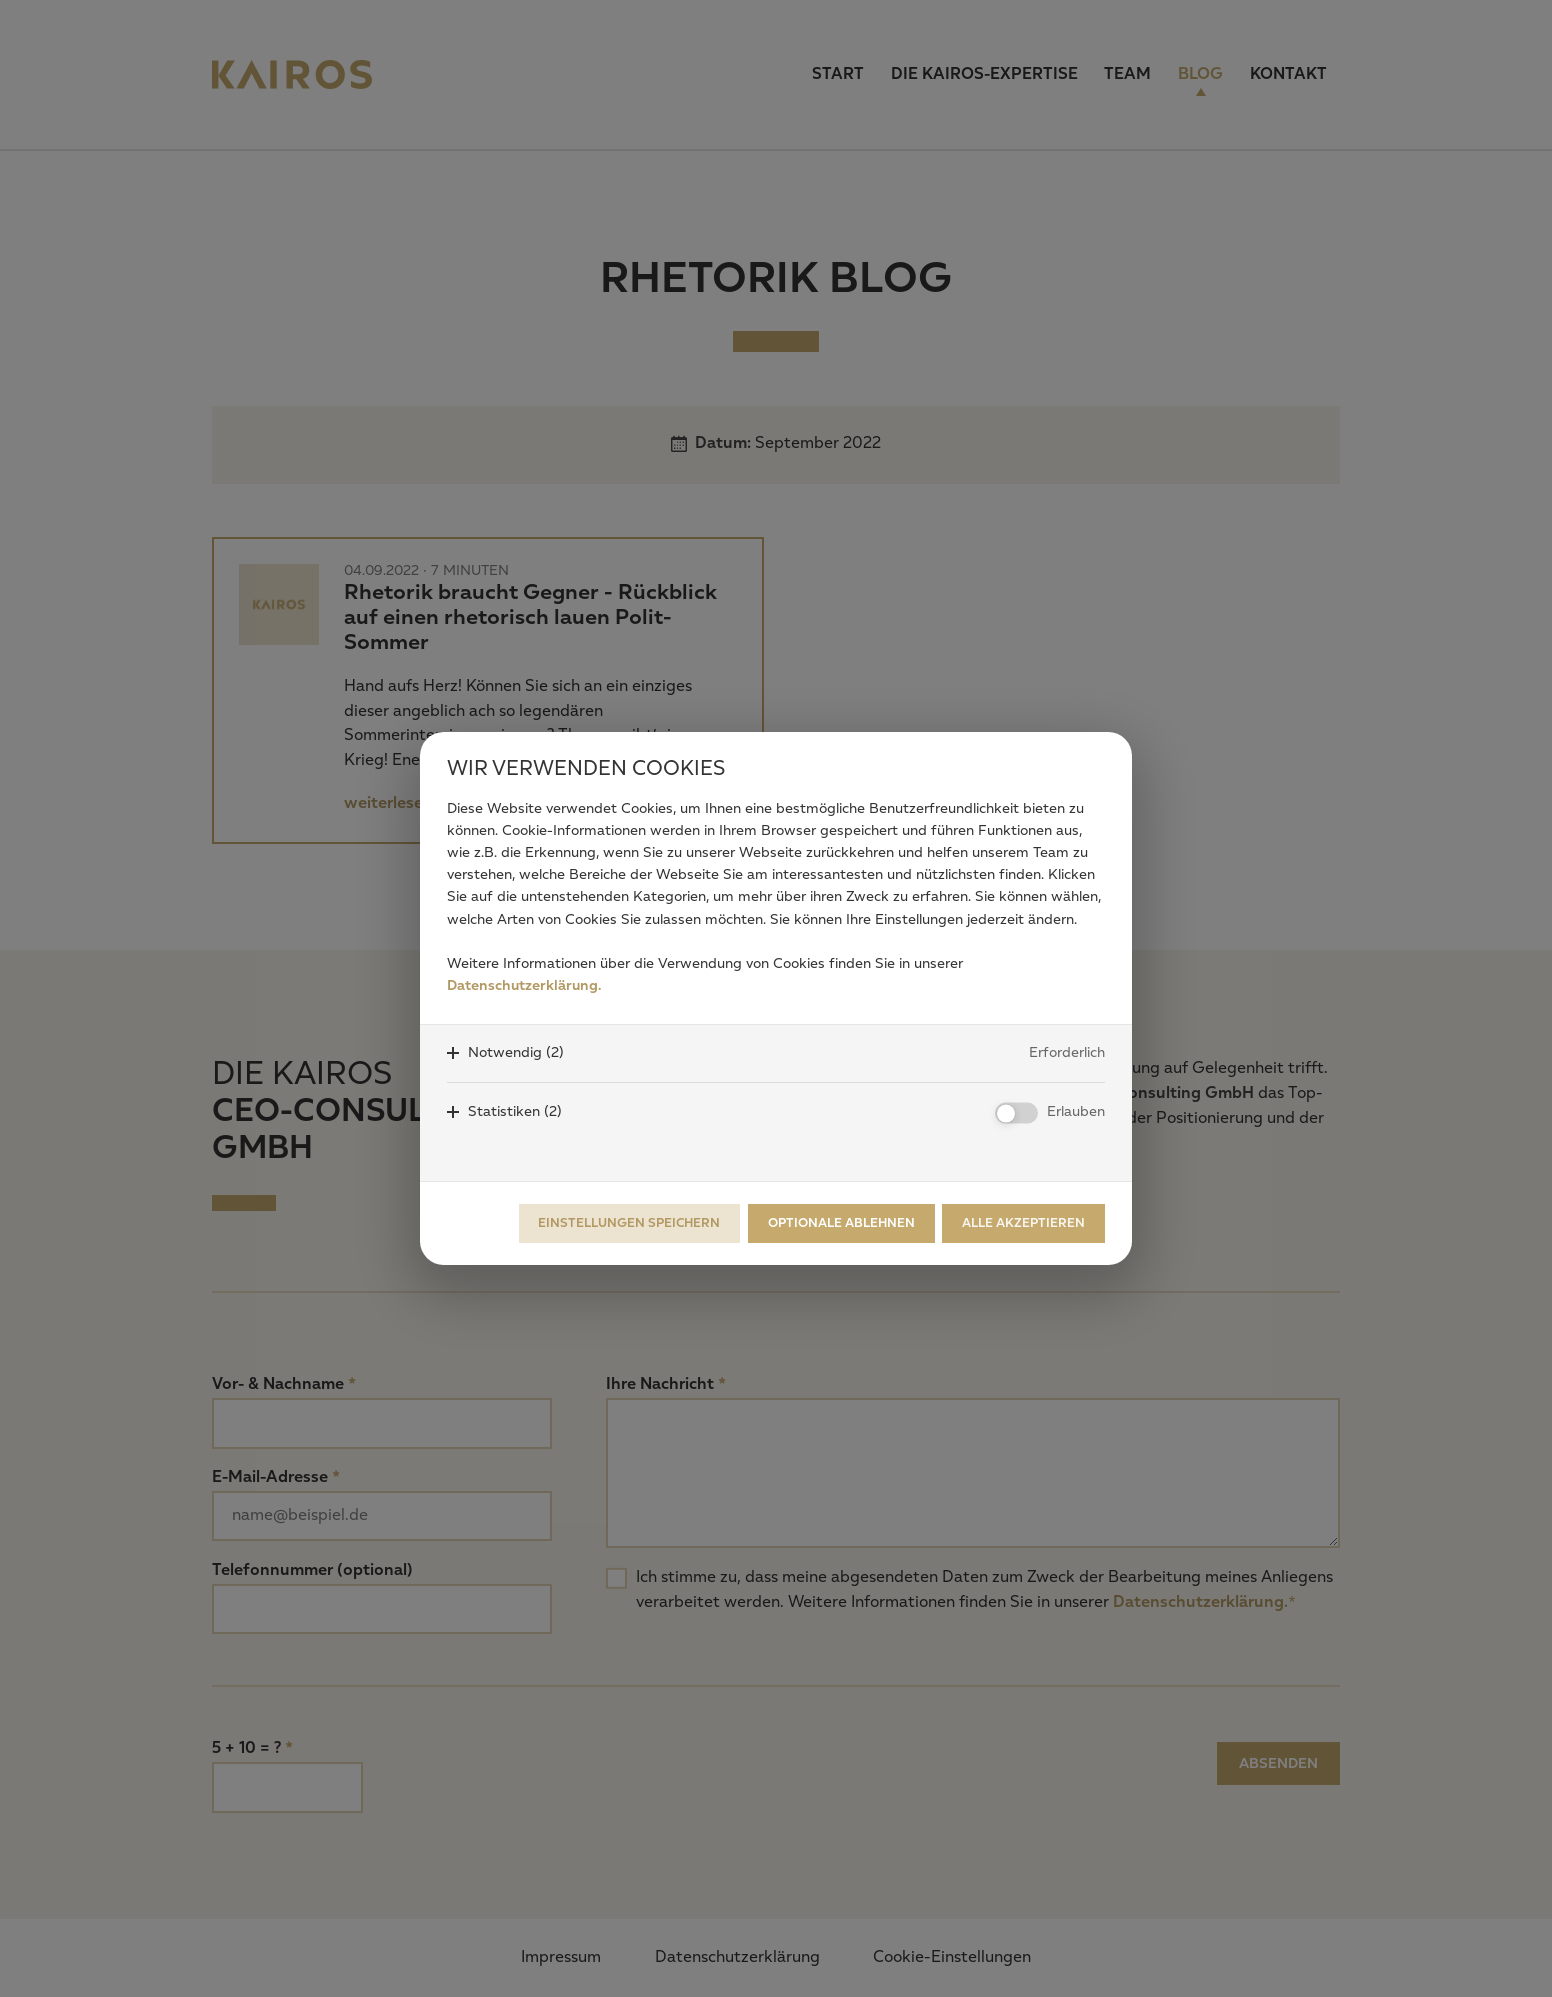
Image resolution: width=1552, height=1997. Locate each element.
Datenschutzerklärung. (524, 986)
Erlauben (1076, 1112)
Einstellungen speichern (629, 1223)
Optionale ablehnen (841, 1223)
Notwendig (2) (516, 1053)
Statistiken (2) (515, 1112)
